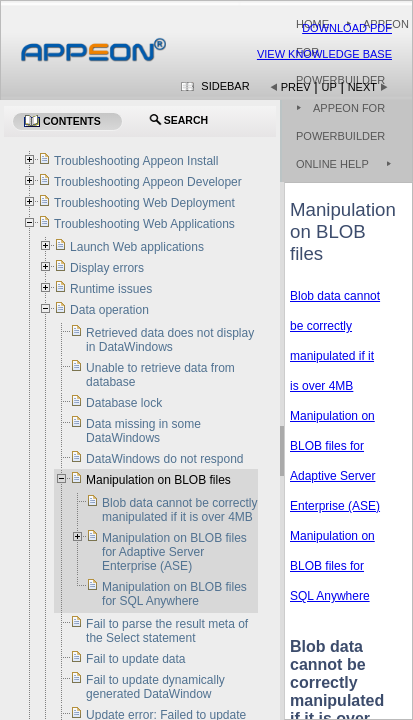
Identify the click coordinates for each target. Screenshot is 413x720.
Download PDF (347, 28)
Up (329, 87)
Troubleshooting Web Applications (144, 224)
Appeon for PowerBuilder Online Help (340, 136)
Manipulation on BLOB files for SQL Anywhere (332, 566)
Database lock (124, 403)
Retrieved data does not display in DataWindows (170, 340)
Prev (296, 87)
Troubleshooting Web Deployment (144, 203)
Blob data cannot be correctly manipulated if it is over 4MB (179, 510)
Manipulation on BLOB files (158, 480)
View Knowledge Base (324, 54)
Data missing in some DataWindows (143, 431)
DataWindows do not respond (164, 459)
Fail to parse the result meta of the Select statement (167, 631)
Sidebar (225, 86)
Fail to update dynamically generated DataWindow (155, 687)
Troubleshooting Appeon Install (136, 161)
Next (362, 87)
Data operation (109, 310)
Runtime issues (111, 289)
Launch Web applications (137, 247)
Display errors (107, 268)
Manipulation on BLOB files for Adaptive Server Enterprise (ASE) (174, 552)
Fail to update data (135, 659)
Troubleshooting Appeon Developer (148, 182)
